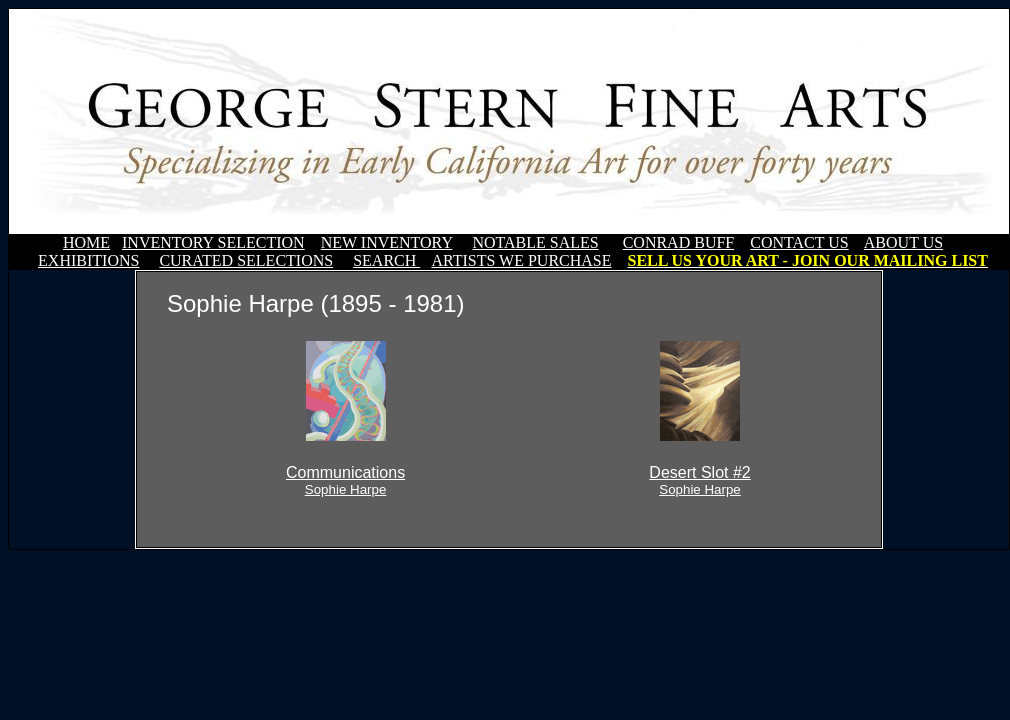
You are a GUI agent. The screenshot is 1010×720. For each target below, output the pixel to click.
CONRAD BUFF (679, 242)
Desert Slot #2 (699, 480)
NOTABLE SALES (535, 242)
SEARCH (386, 260)
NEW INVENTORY (387, 242)
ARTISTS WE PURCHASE (521, 260)
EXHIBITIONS (88, 260)
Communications (345, 480)
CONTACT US (799, 242)
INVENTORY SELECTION (213, 242)
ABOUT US (903, 242)
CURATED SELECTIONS (246, 260)
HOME (86, 242)
